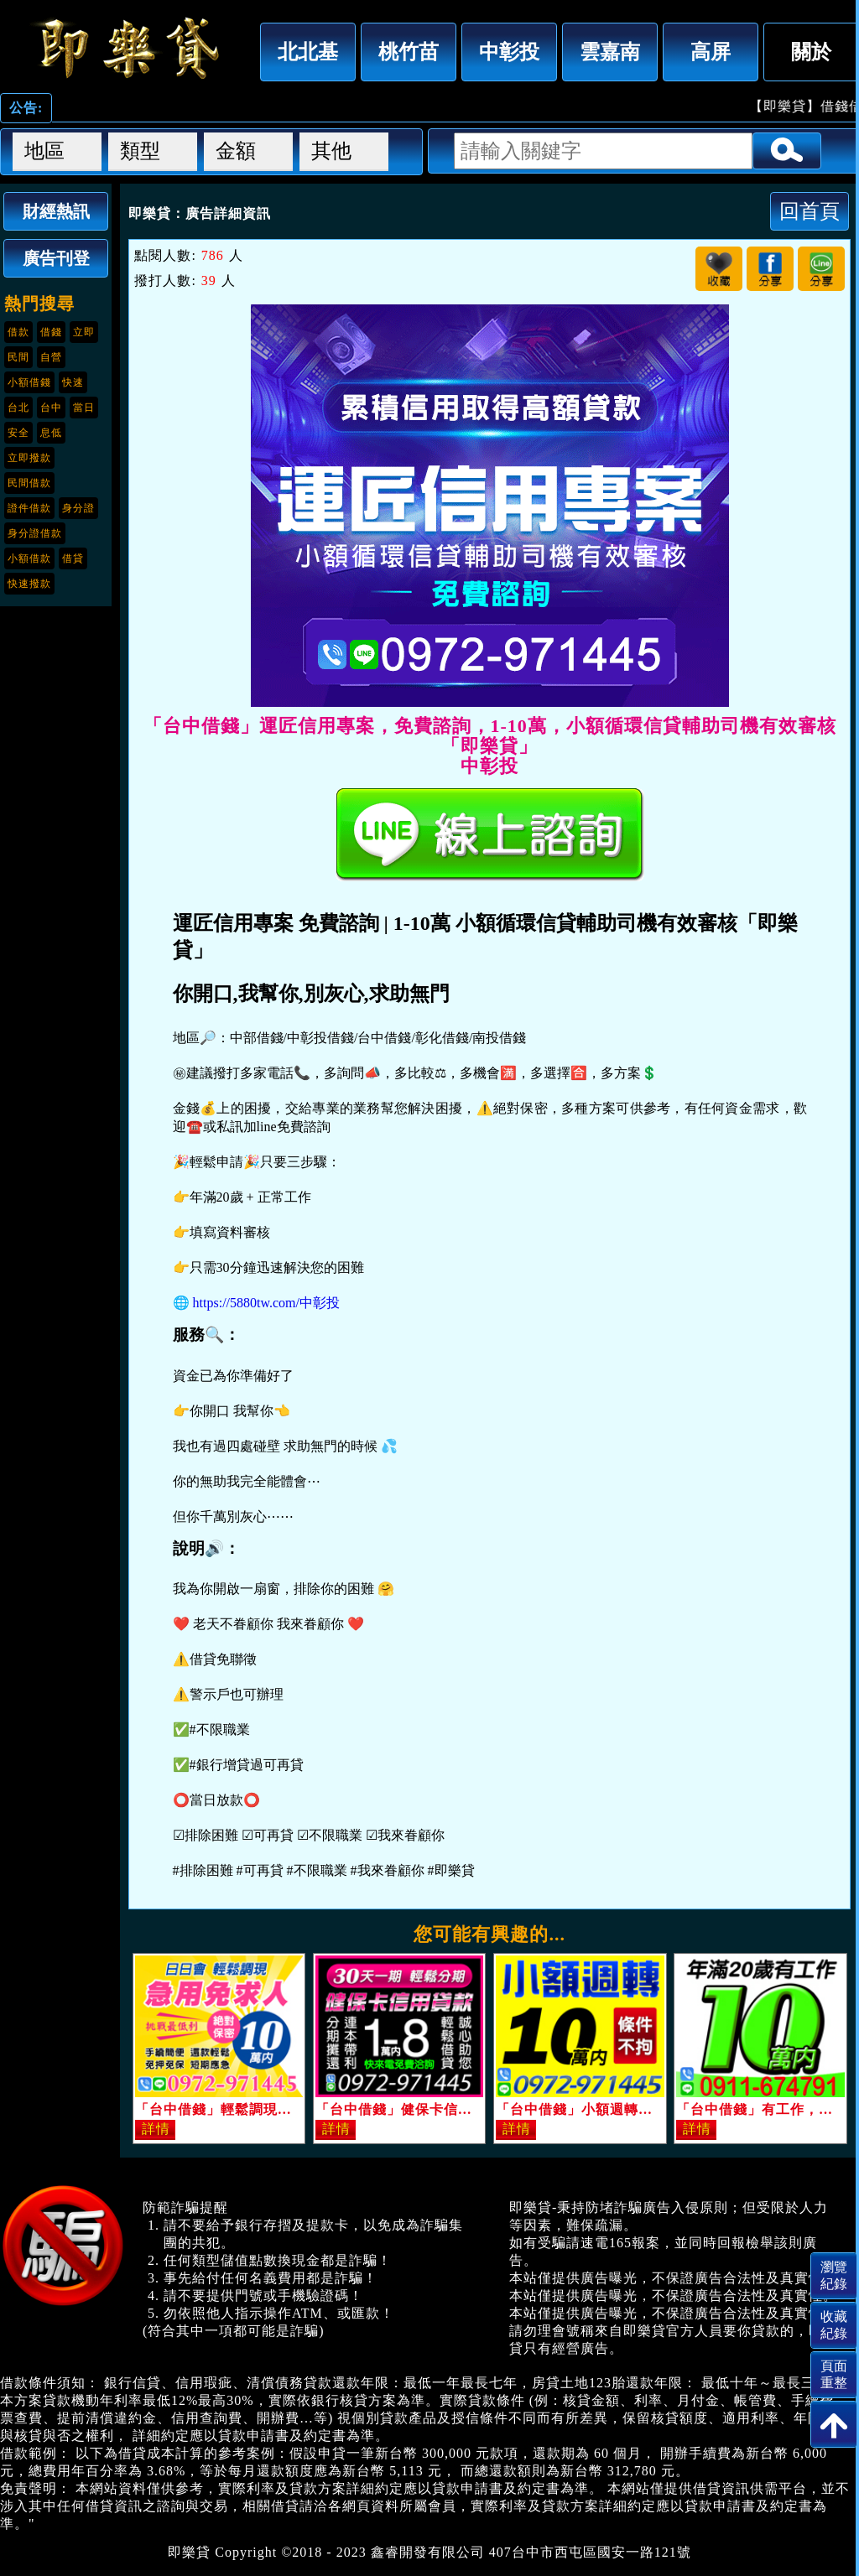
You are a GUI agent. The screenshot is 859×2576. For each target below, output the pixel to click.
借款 (18, 332)
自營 (51, 357)
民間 (18, 357)
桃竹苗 (408, 51)
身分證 (78, 508)
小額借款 (29, 558)
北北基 (308, 51)
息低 (51, 433)
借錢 (51, 332)
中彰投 (509, 51)
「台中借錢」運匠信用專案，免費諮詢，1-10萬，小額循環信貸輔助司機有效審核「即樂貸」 (126, 48)
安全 (18, 433)
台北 (18, 407)
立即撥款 (29, 458)
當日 (84, 407)
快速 (73, 382)
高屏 (710, 51)
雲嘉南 (610, 51)
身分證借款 (35, 533)
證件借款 (29, 508)
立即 (84, 332)
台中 (51, 407)
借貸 (73, 558)
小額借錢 (29, 382)
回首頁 (809, 211)
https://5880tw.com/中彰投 (266, 1303)
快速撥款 (29, 583)
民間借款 (29, 483)
